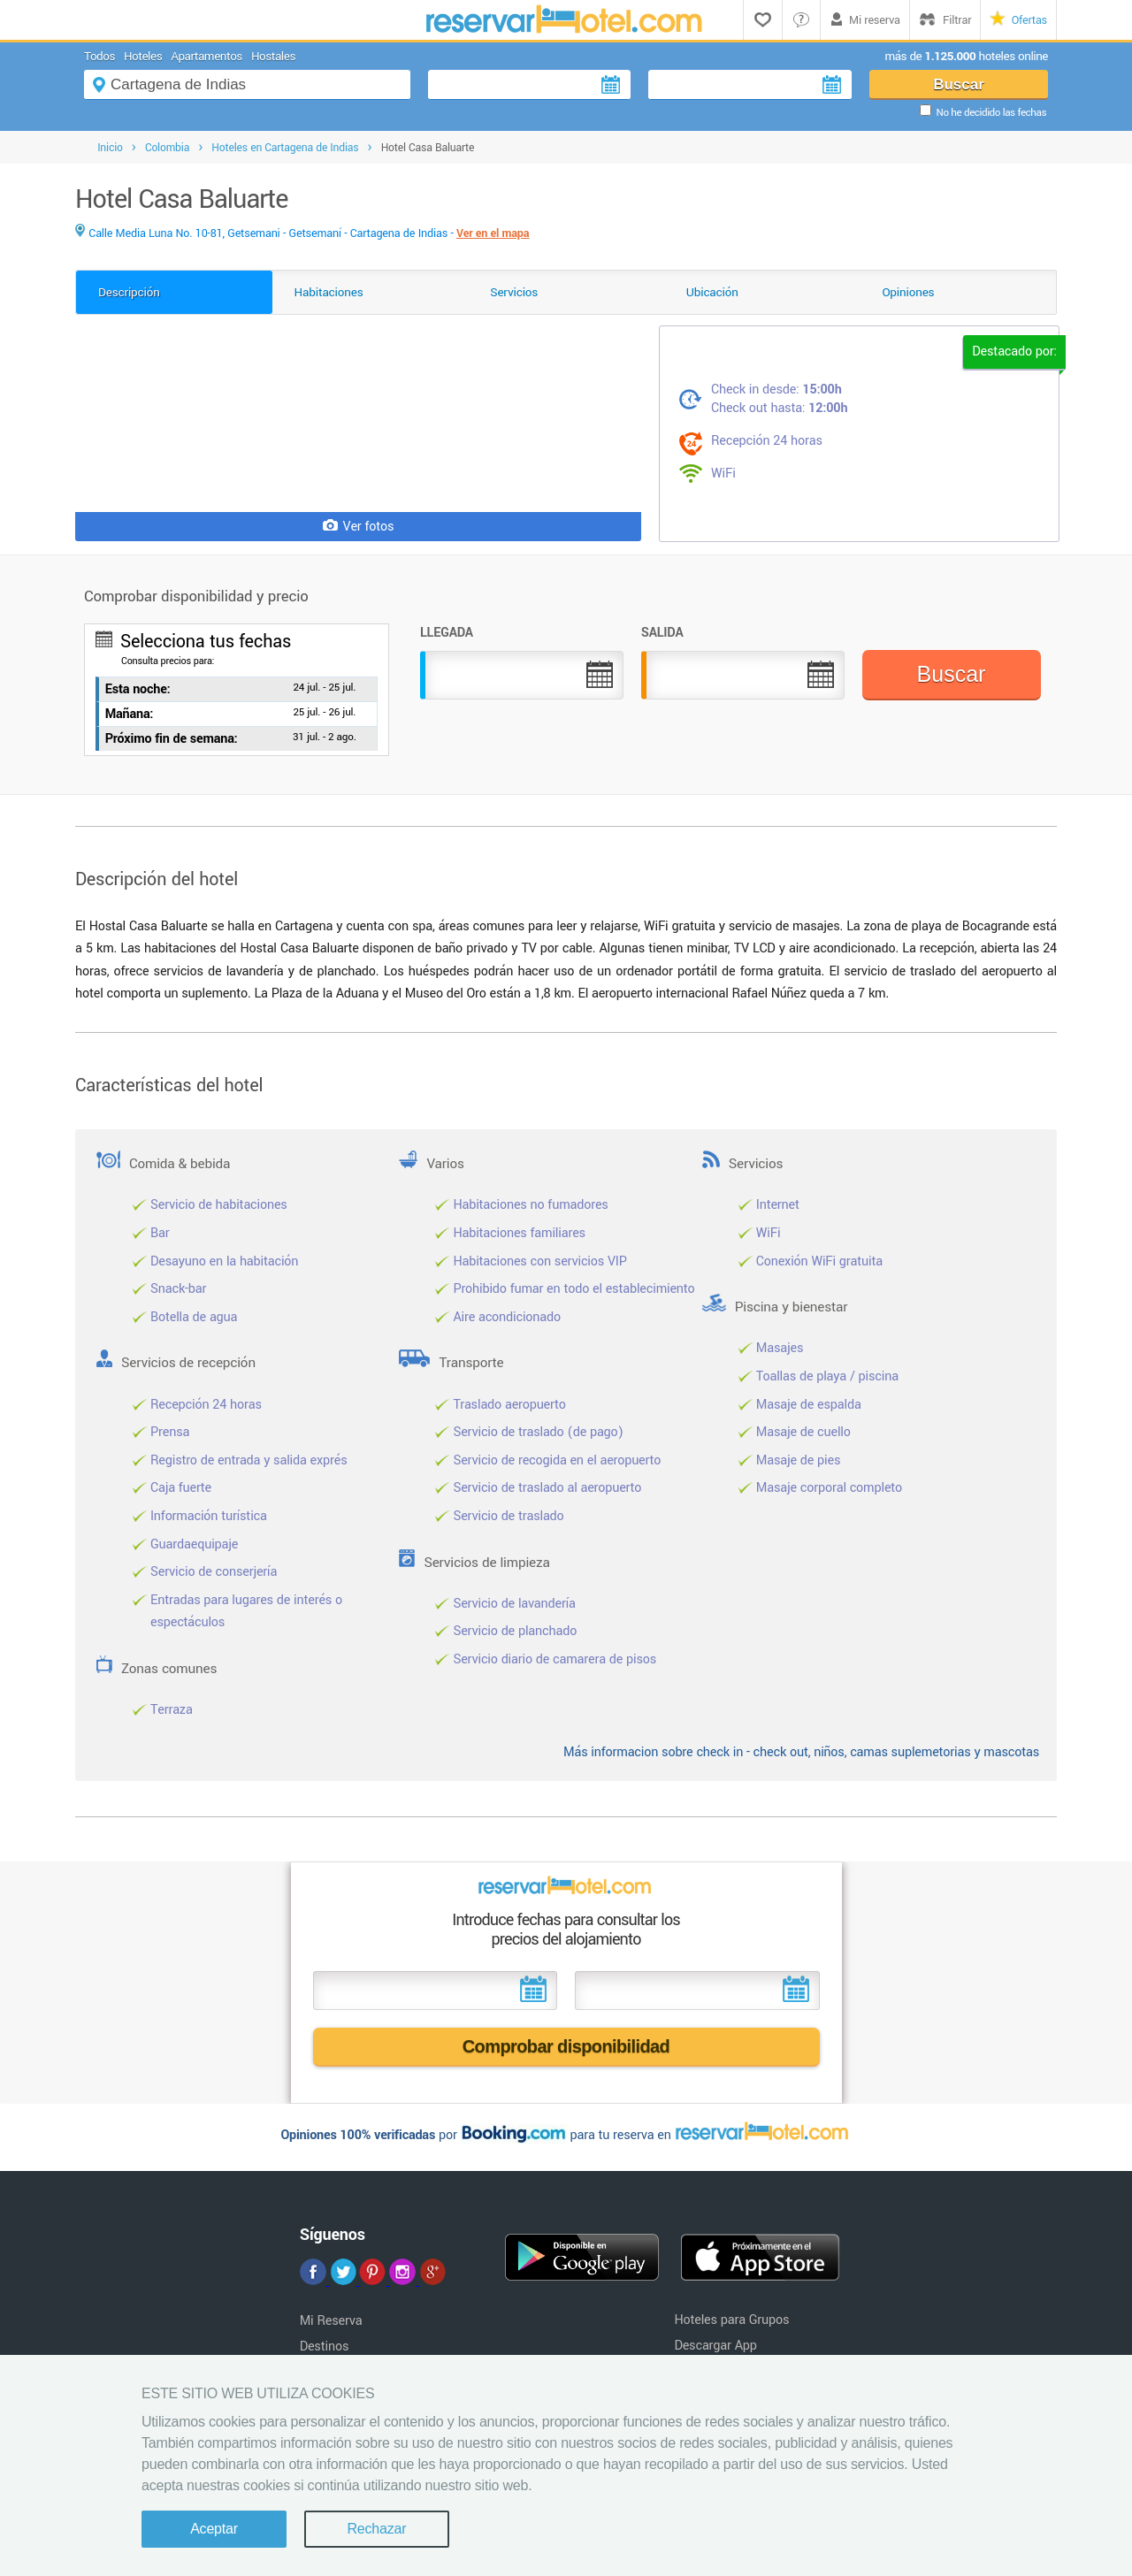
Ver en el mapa (492, 233)
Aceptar (214, 2528)
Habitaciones (328, 292)
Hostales (273, 56)
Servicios (514, 292)
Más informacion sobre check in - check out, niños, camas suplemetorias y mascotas (801, 1752)
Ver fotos (358, 526)
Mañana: (129, 714)
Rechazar (376, 2528)
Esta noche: (138, 689)
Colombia (167, 148)
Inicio (110, 148)
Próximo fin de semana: (171, 739)
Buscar (958, 84)
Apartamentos (206, 56)
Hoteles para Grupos (731, 2320)
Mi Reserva (331, 2321)
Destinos (324, 2346)
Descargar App (715, 2345)
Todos (99, 56)
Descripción (129, 292)
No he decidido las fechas (991, 112)
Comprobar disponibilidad (566, 2046)
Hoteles (143, 56)
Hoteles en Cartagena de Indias (284, 148)
